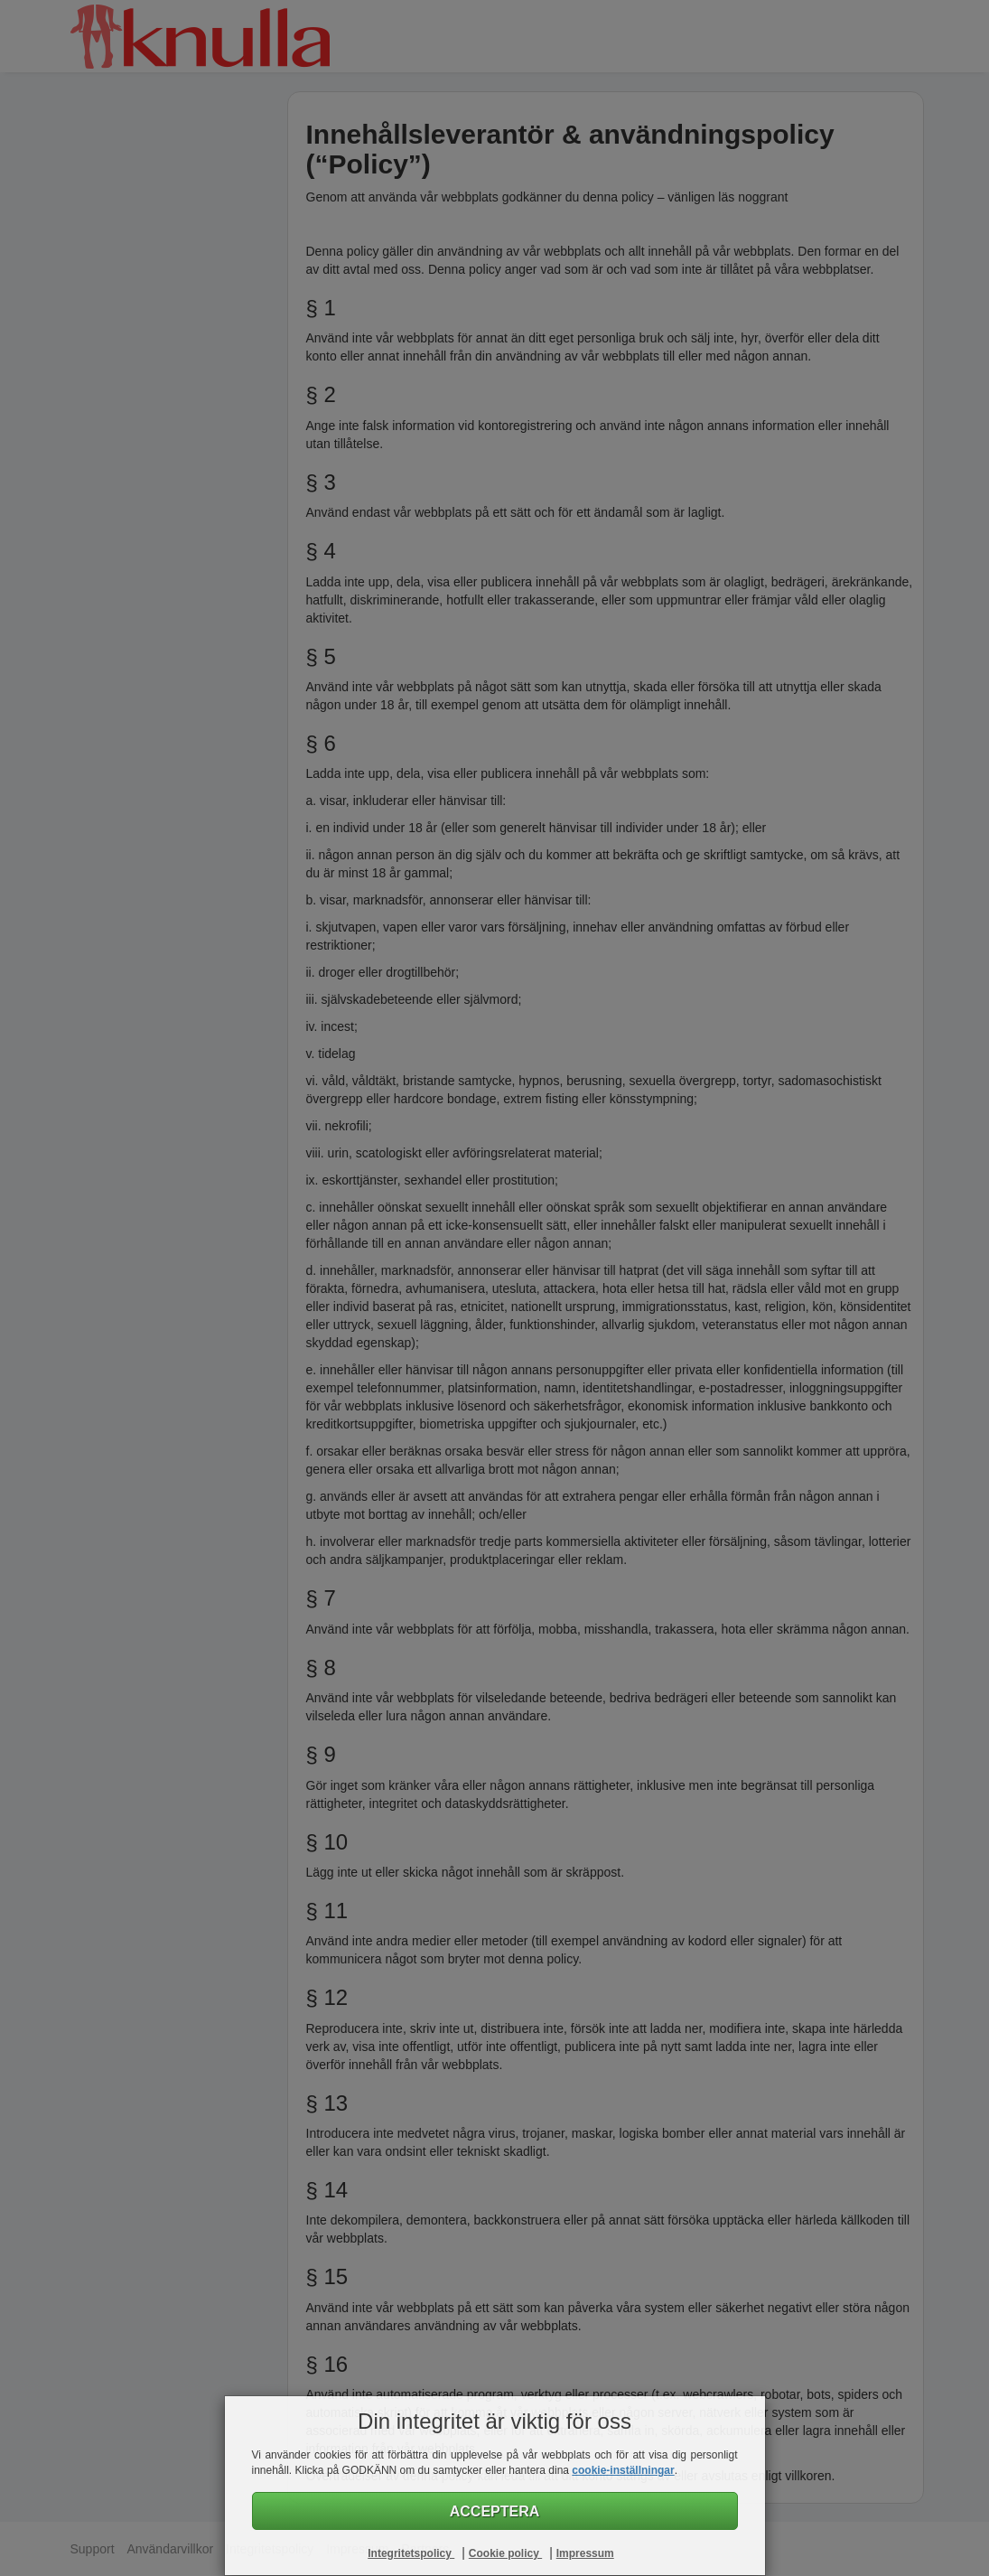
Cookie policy (505, 2553)
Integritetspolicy (411, 2553)
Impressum (585, 2553)
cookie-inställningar (623, 2470)
